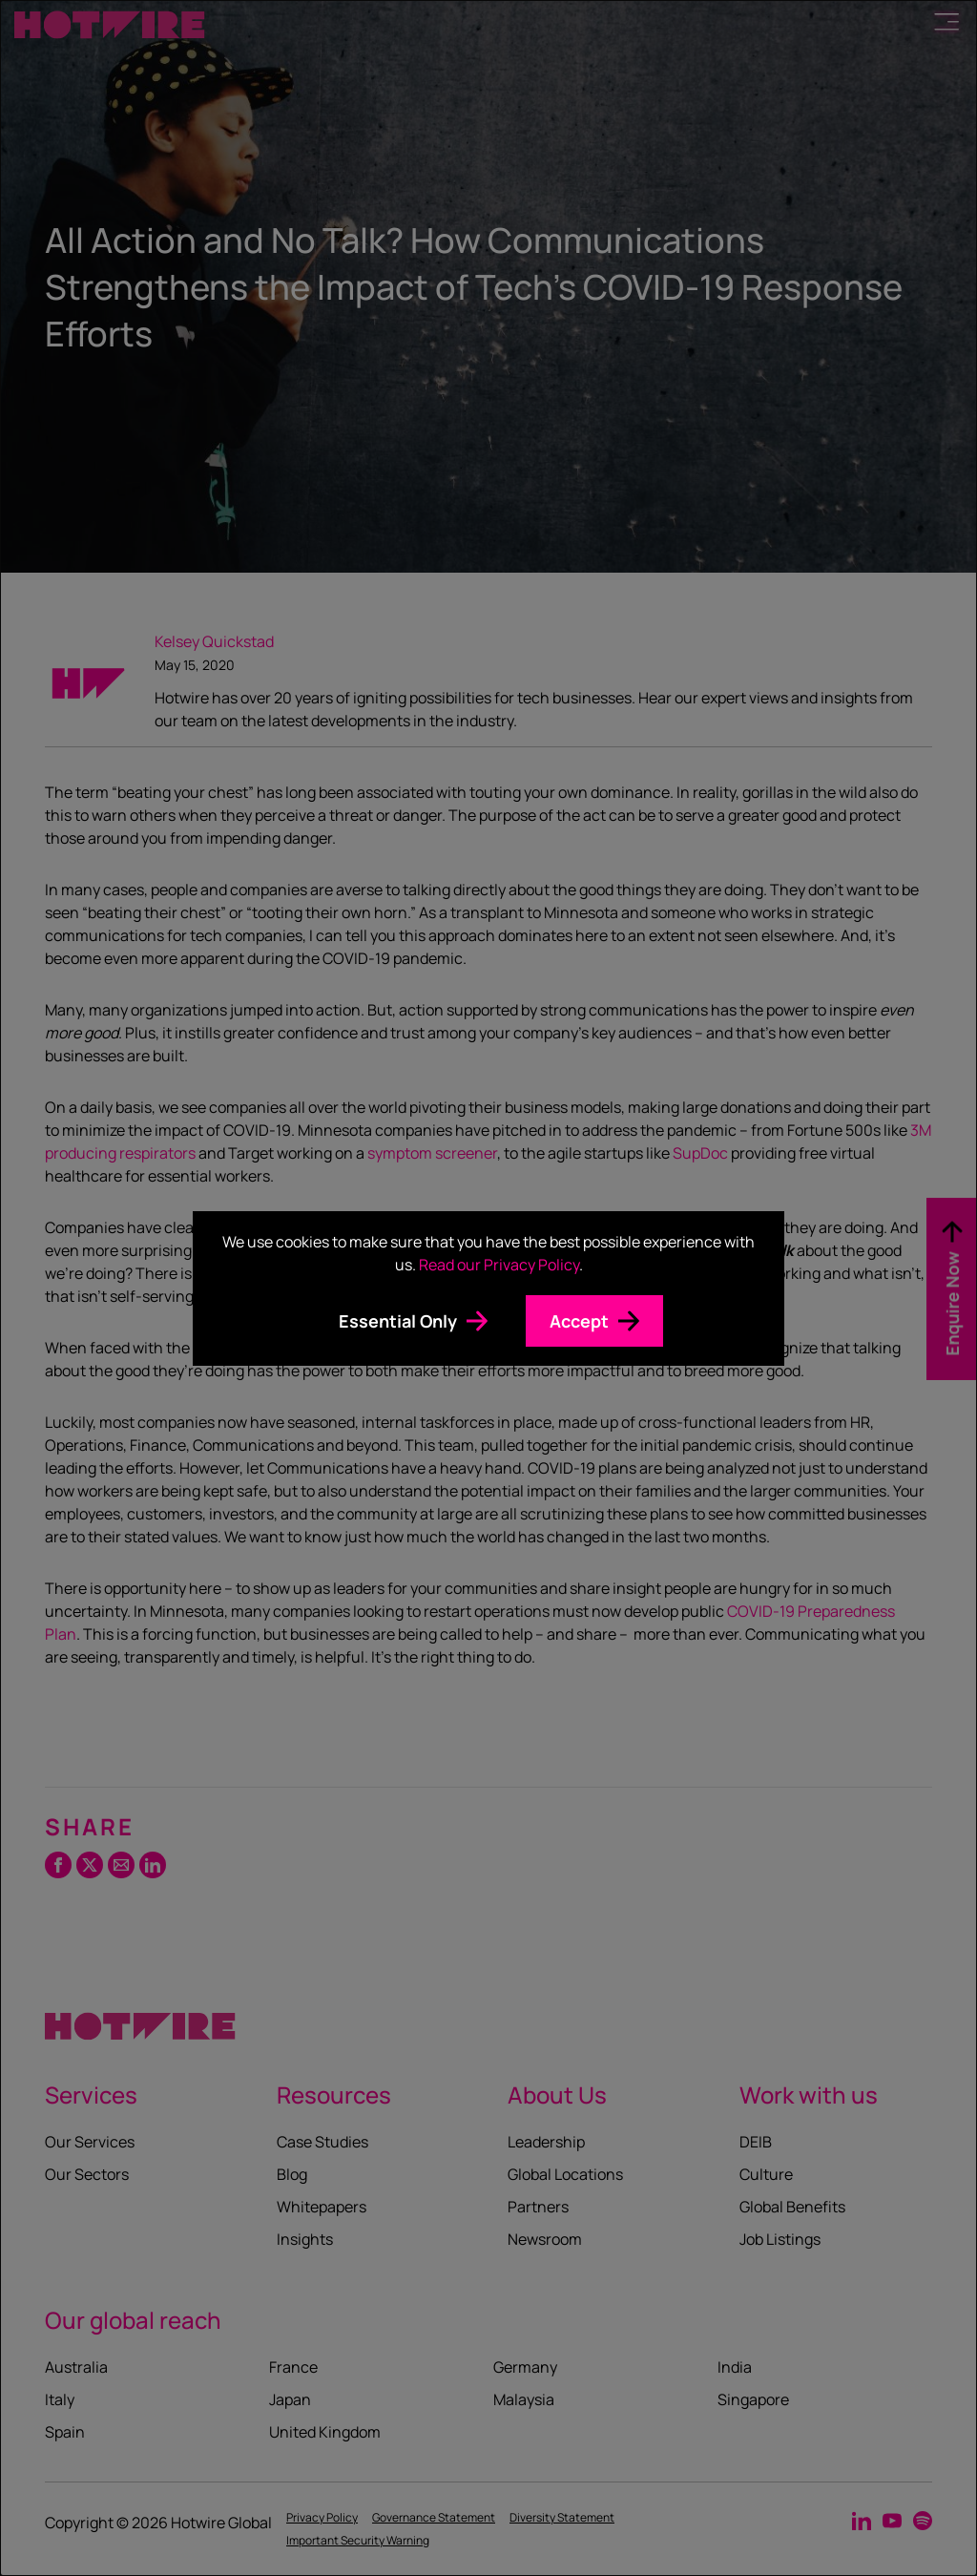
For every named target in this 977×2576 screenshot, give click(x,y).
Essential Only (398, 1320)
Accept (579, 1320)
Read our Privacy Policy (499, 1264)
